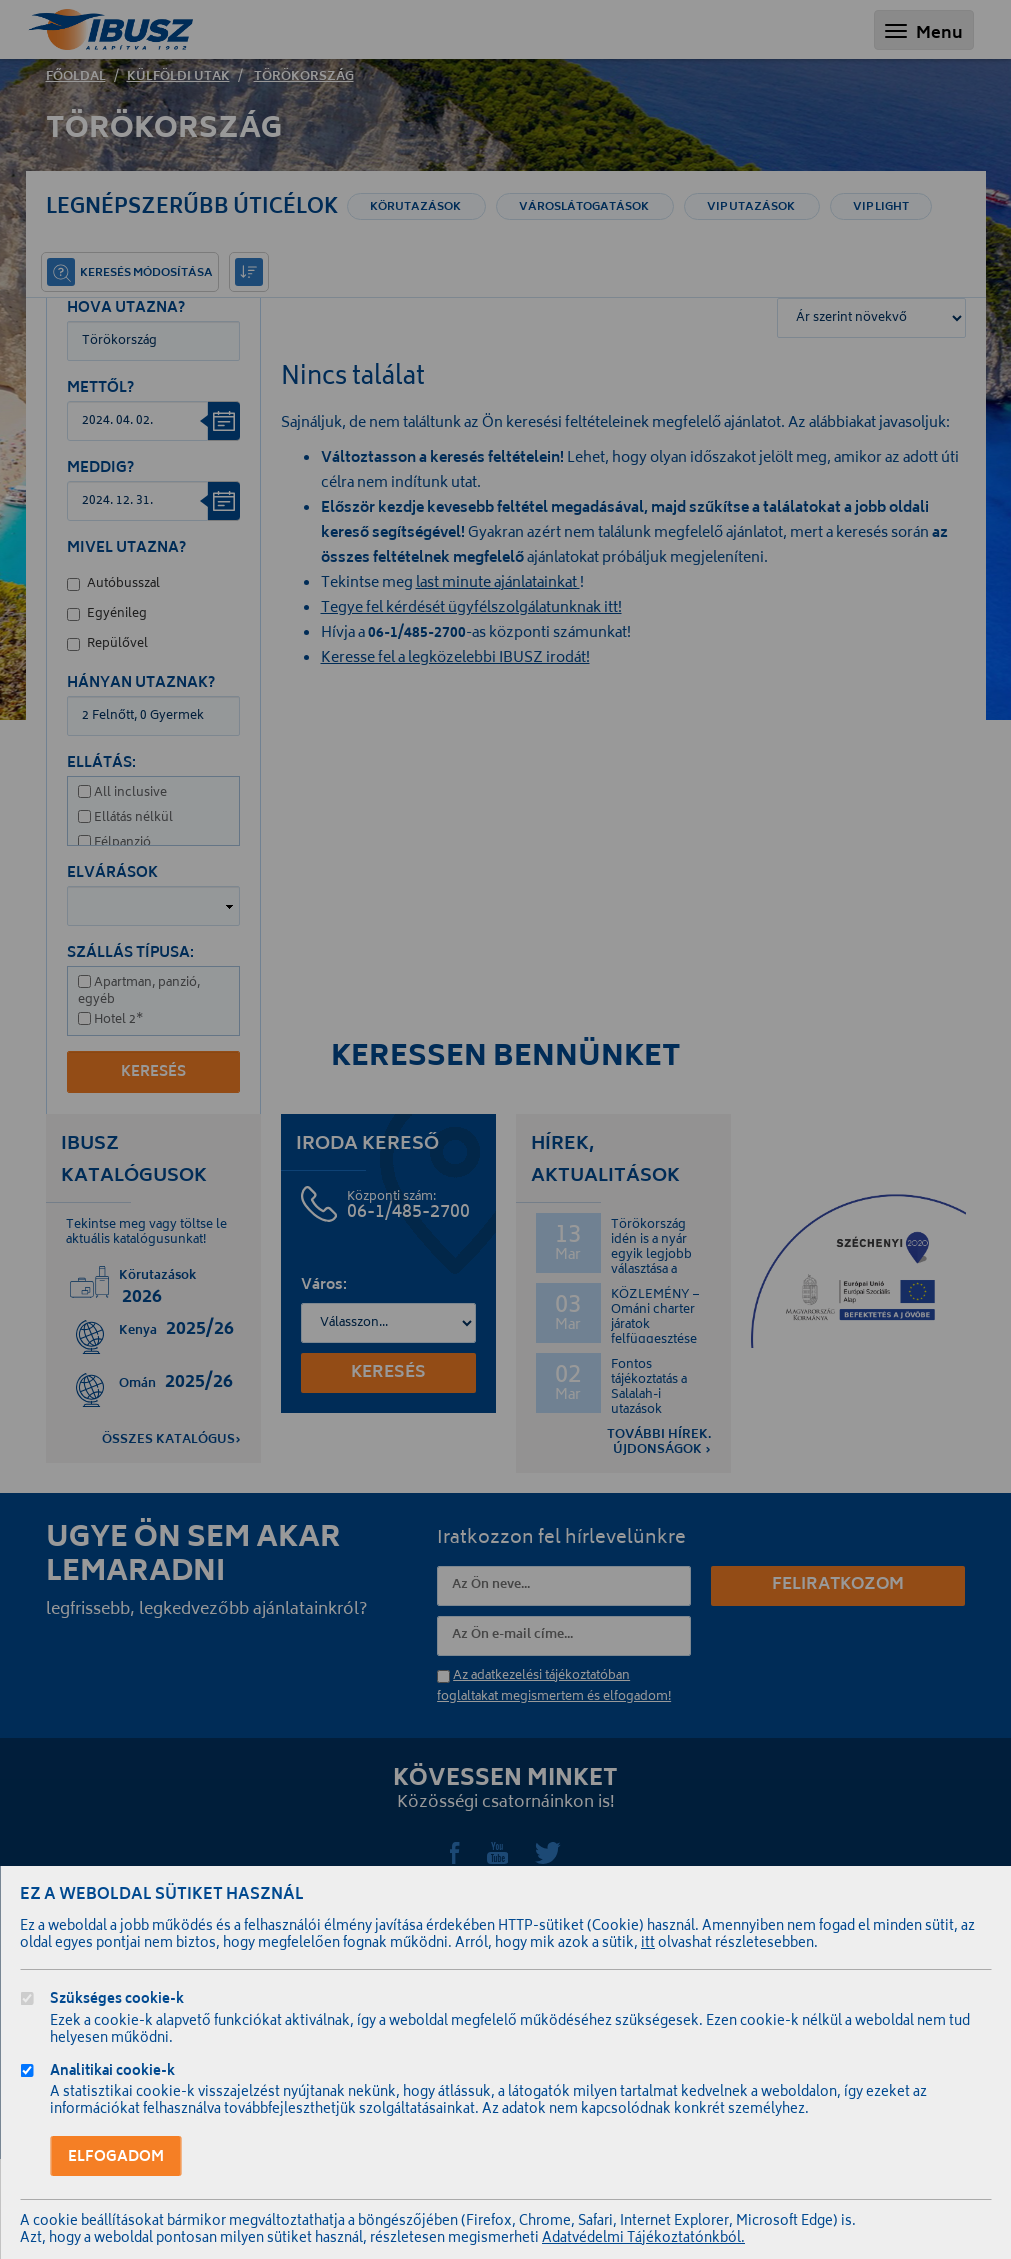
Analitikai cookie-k (112, 2073)
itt (648, 1944)
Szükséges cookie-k (117, 2001)
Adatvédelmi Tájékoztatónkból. (643, 2239)
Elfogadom (116, 2157)
